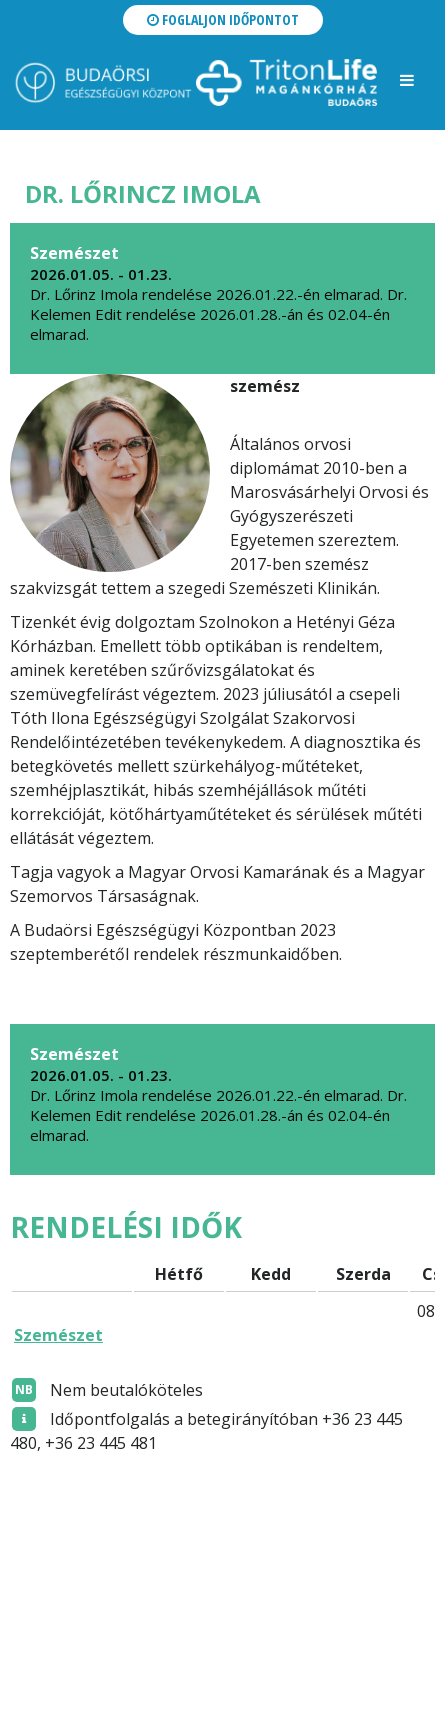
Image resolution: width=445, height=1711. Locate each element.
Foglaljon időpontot (223, 19)
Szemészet (58, 1335)
